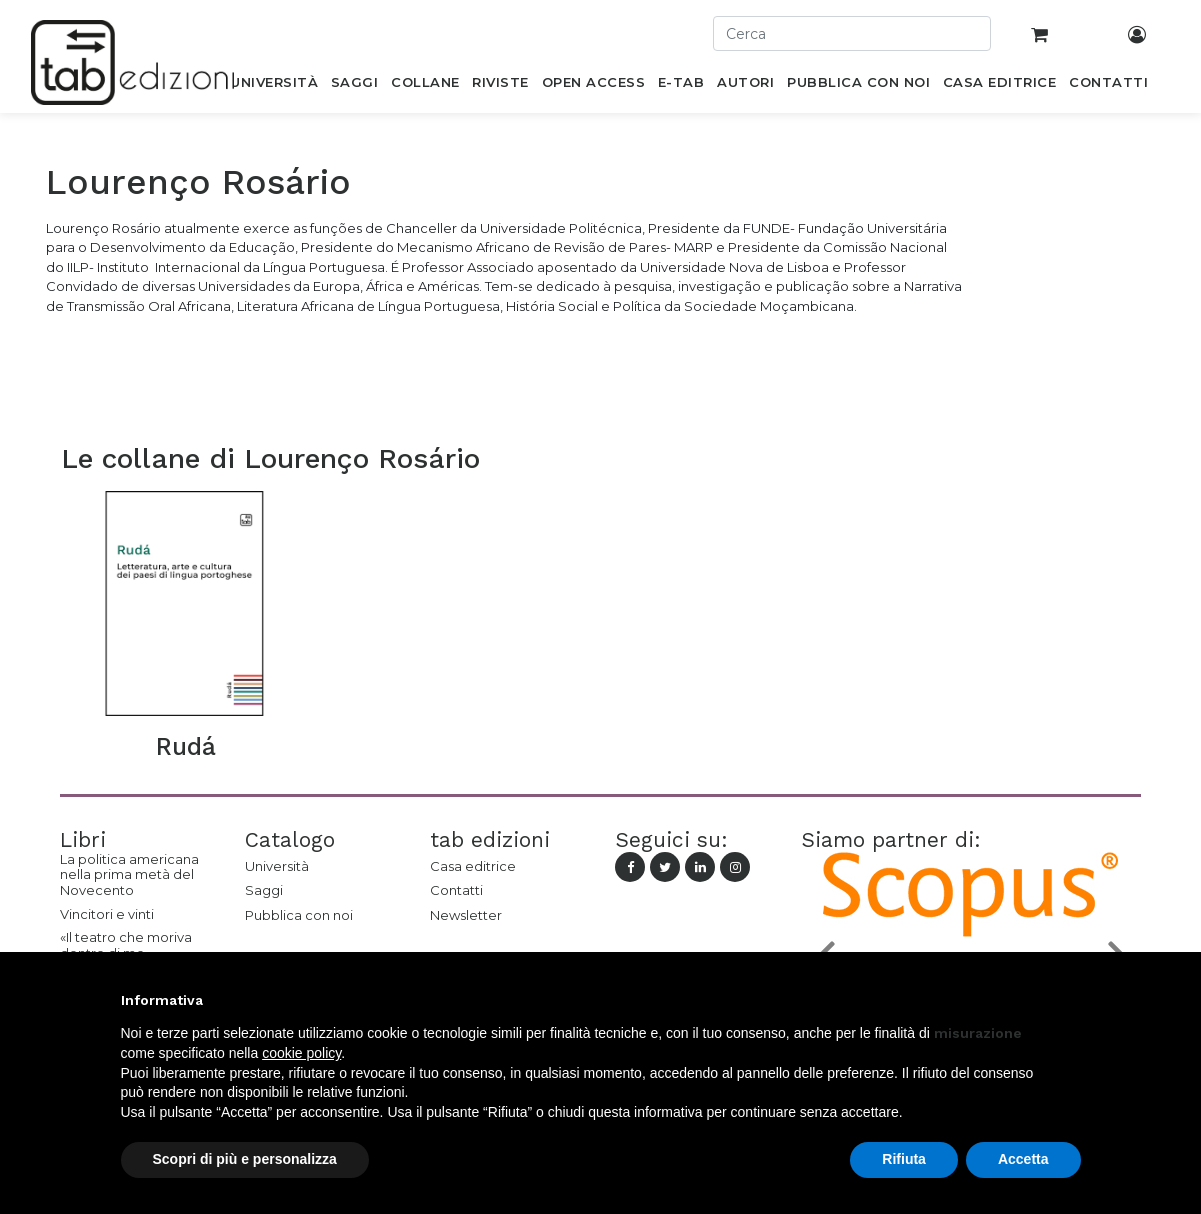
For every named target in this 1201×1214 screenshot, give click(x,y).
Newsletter (466, 915)
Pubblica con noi (299, 915)
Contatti (456, 890)
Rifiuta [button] (904, 1159)
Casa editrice (473, 866)
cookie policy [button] (301, 1053)
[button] (1071, 1000)
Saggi (264, 890)
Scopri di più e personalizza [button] (245, 1159)
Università (277, 866)
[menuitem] (274, 86)
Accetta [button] (1023, 1159)
